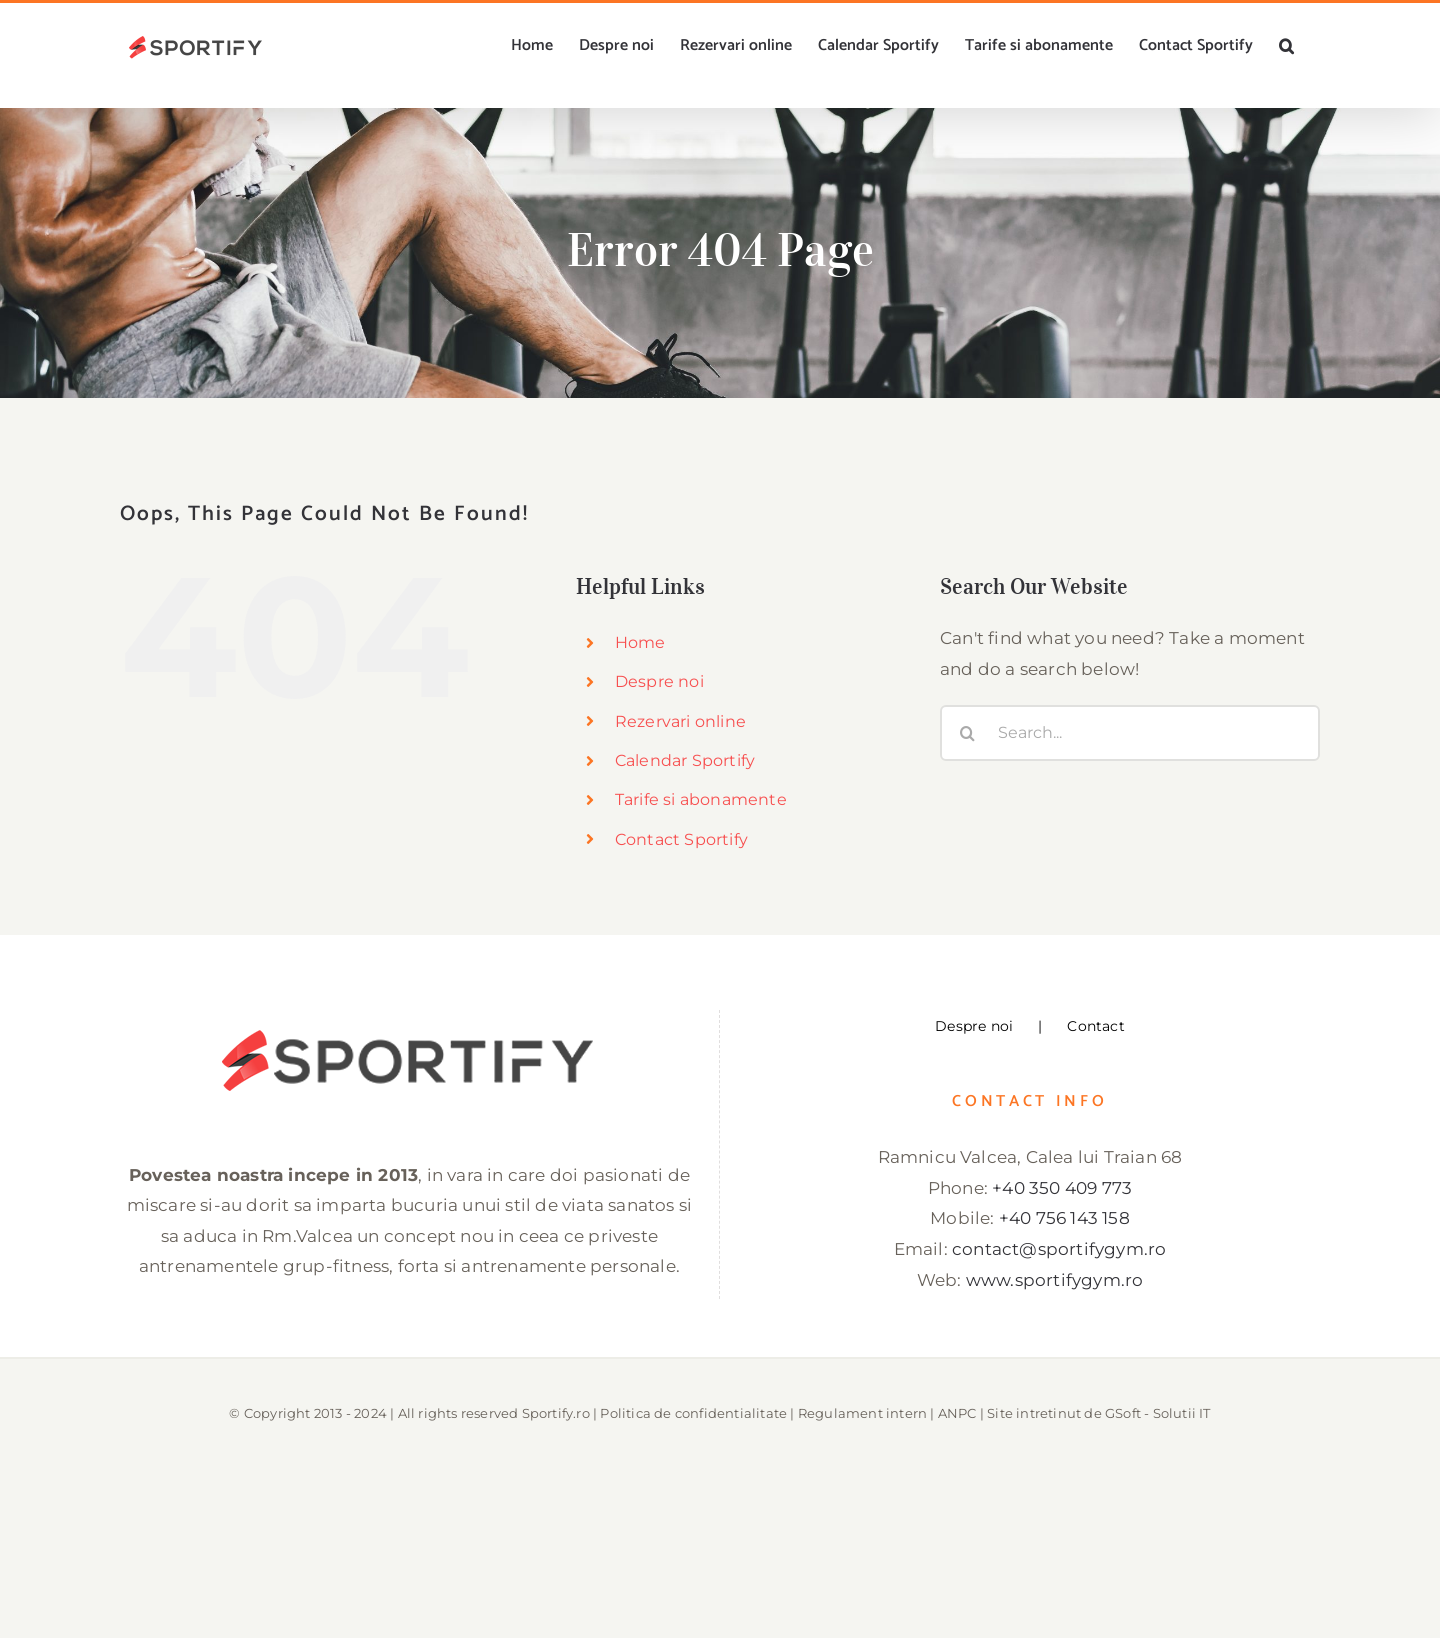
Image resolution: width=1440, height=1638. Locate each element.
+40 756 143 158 (1064, 1218)
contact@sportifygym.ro (1059, 1249)
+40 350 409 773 (1062, 1188)
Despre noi (659, 681)
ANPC (957, 1413)
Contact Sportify (681, 839)
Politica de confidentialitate (693, 1413)
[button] (1286, 46)
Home (640, 642)
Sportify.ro (556, 1413)
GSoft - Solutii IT (1158, 1413)
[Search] (968, 733)
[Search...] (1130, 733)
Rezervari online (680, 721)
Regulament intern (862, 1413)
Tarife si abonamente (701, 799)
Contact (1095, 1026)
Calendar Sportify (685, 760)
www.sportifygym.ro (1055, 1280)
